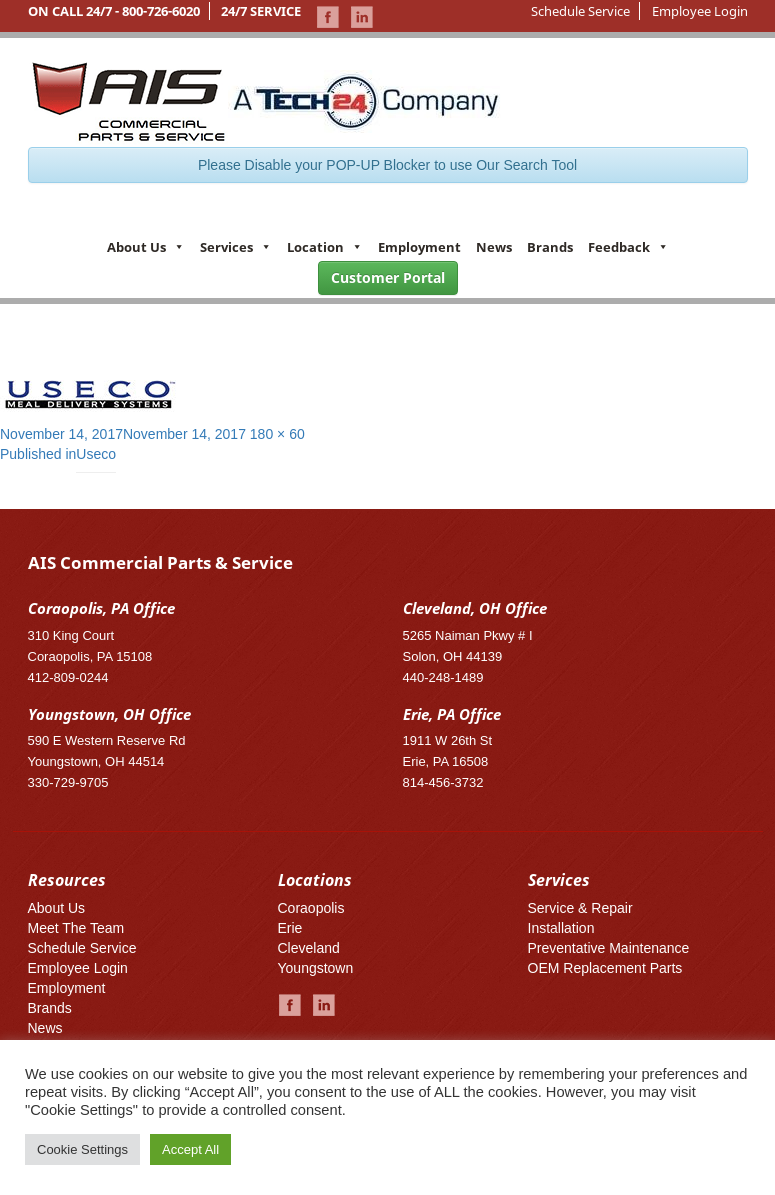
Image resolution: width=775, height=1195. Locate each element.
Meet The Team (76, 928)
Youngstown (316, 968)
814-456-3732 (443, 782)
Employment (419, 247)
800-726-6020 (161, 11)
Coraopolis (311, 908)
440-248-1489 (443, 677)
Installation (561, 928)
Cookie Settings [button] (82, 1149)
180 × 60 (277, 434)
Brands (550, 247)
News (494, 247)
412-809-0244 (68, 677)
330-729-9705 (68, 782)
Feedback (628, 247)
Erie (290, 928)
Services (236, 247)
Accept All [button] (190, 1149)
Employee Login (700, 11)
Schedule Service (580, 11)
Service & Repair (580, 908)
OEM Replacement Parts (605, 968)
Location (325, 247)
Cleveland (309, 948)
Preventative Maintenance (609, 948)
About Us (146, 247)
